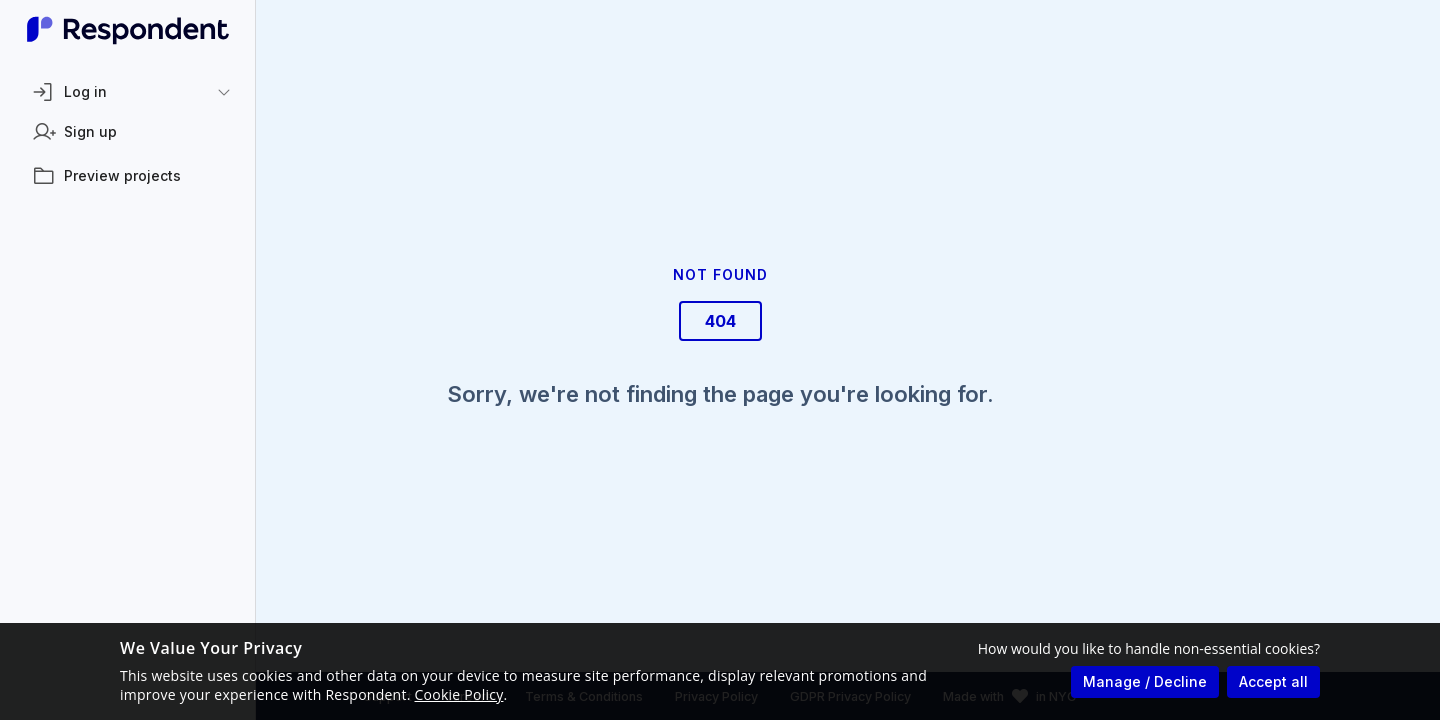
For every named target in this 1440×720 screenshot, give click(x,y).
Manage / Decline (1145, 681)
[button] (128, 92)
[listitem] (128, 132)
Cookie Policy (459, 694)
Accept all (1273, 681)
